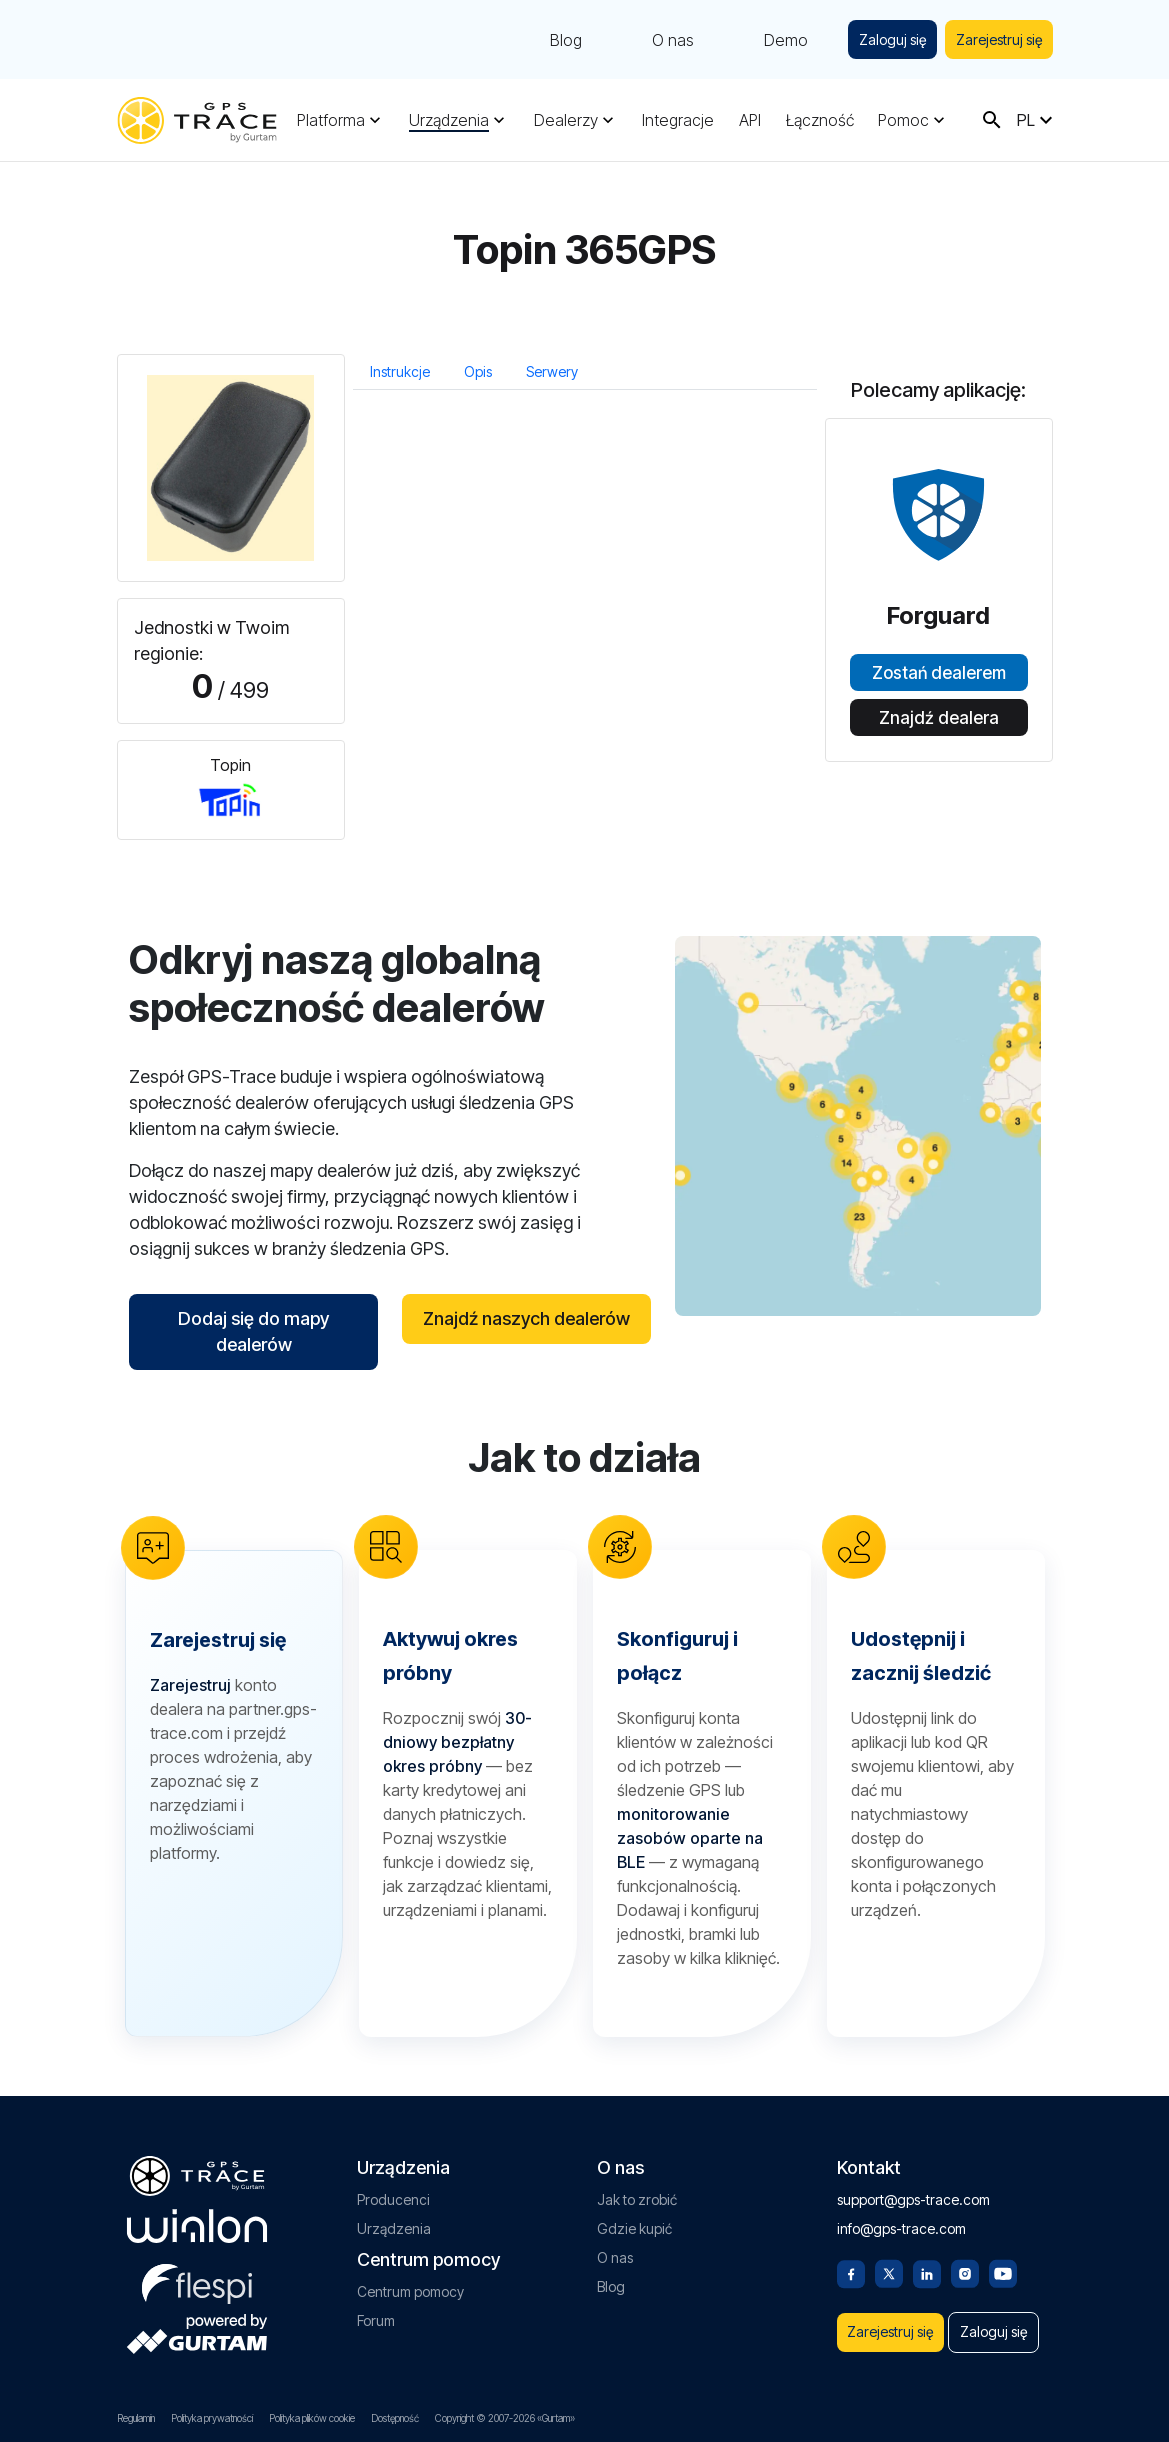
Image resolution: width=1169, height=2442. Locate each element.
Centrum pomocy (410, 2280)
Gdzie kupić (634, 2217)
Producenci (393, 2188)
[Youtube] (1003, 2261)
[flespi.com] (197, 2269)
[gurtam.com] (197, 2215)
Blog (554, 40)
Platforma (331, 120)
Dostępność (395, 2418)
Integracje (678, 120)
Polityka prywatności (212, 2418)
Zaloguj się (883, 39)
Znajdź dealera (939, 718)
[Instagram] (965, 2261)
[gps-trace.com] (197, 120)
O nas (661, 40)
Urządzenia (449, 120)
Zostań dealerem (939, 673)
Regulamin (136, 2418)
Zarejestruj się (996, 39)
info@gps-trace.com (901, 2217)
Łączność (820, 120)
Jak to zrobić (637, 2188)
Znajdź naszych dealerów (526, 1318)
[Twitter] (889, 2261)
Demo (774, 40)
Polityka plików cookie (312, 2418)
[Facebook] (851, 2261)
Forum (376, 2309)
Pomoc (903, 120)
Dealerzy (566, 120)
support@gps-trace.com (913, 2188)
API (750, 120)
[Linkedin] (927, 2261)
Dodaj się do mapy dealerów (253, 1331)
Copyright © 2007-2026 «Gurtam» (505, 2418)
